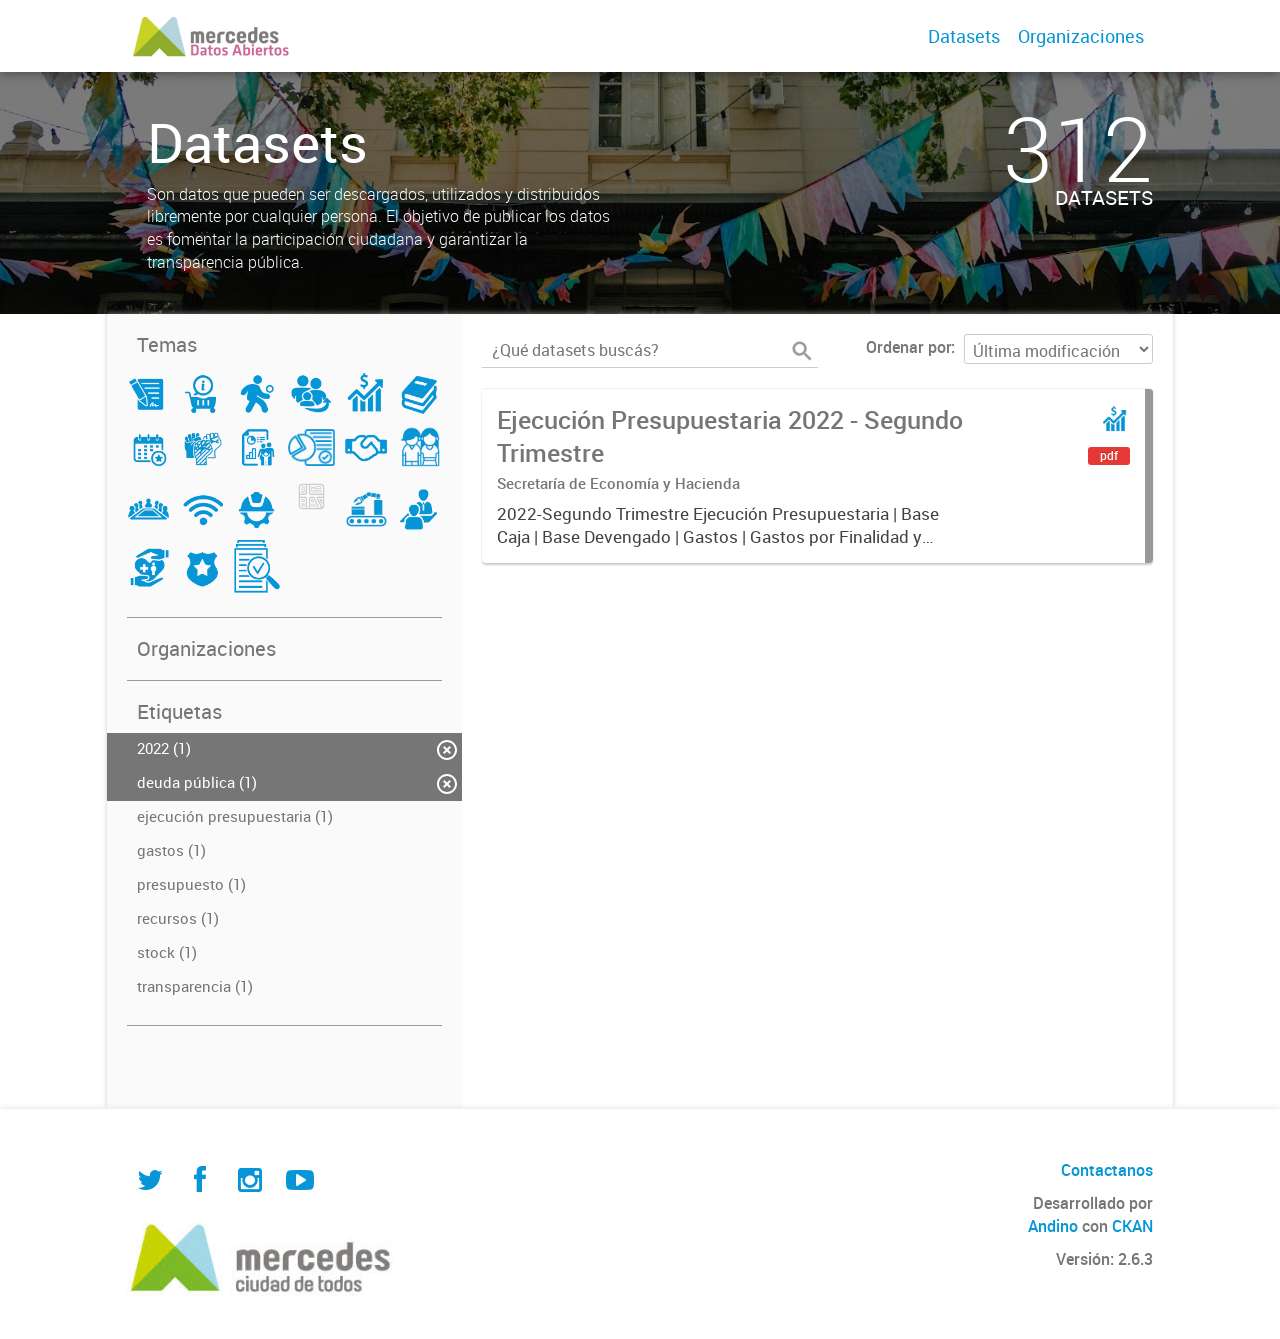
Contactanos (1107, 1170)
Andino (1053, 1226)
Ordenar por (908, 347)
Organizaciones (1081, 36)
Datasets (964, 36)
